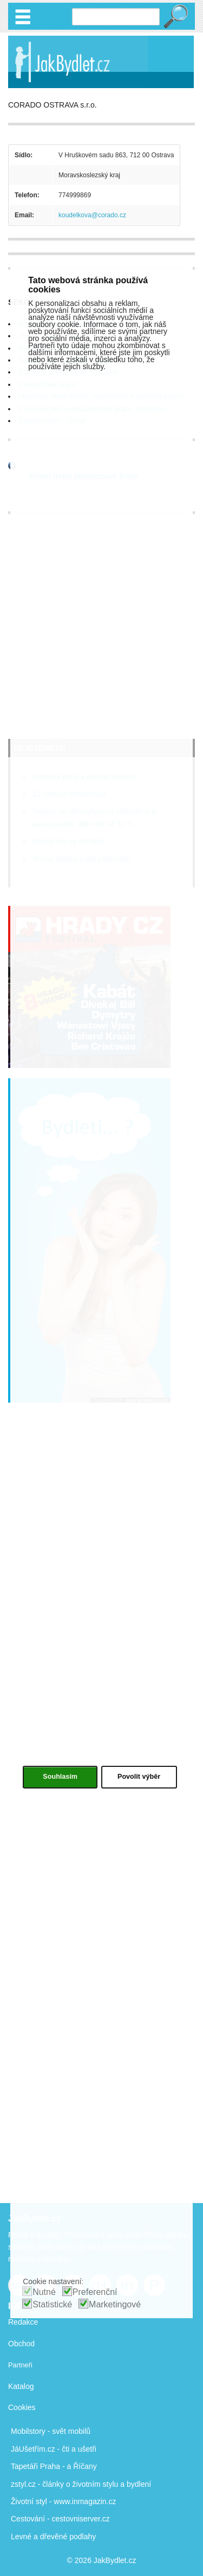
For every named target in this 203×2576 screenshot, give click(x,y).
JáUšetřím (28, 2449)
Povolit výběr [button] (138, 1776)
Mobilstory (28, 2431)
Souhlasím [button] (60, 1776)
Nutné (44, 2291)
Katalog (21, 2386)
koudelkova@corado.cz (92, 215)
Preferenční (95, 2291)
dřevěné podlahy (68, 2536)
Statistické (52, 2304)
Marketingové (115, 2304)
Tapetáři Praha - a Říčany (54, 2466)
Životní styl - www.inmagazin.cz (63, 2501)
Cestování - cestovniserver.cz (60, 2518)
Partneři (20, 2365)
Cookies (22, 2407)
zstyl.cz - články (37, 2484)
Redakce (23, 2322)
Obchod (21, 2343)
